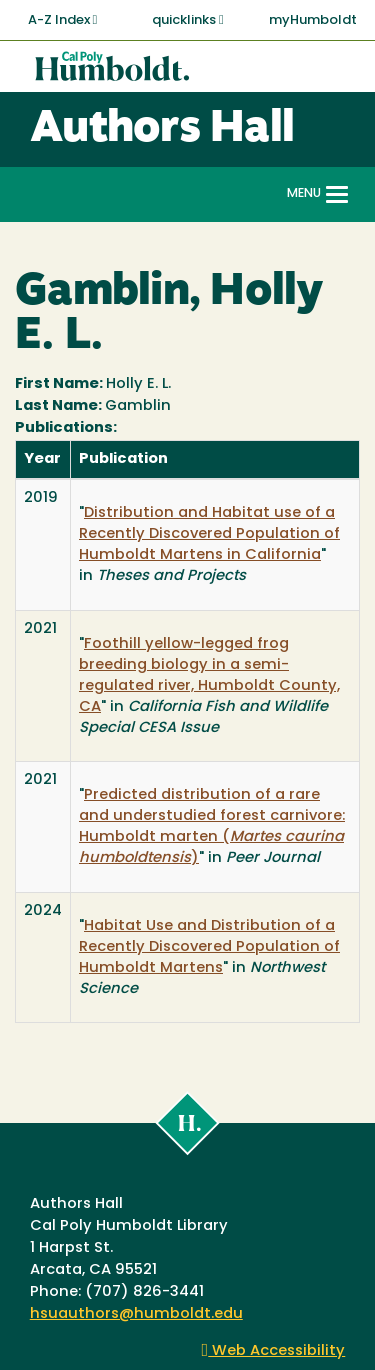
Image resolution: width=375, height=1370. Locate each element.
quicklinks (188, 20)
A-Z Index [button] (63, 20)
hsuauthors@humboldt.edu (136, 1314)
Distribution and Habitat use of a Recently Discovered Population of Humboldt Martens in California (209, 534)
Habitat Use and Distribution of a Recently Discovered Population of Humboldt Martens (209, 947)
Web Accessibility (274, 1351)
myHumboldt (313, 20)
